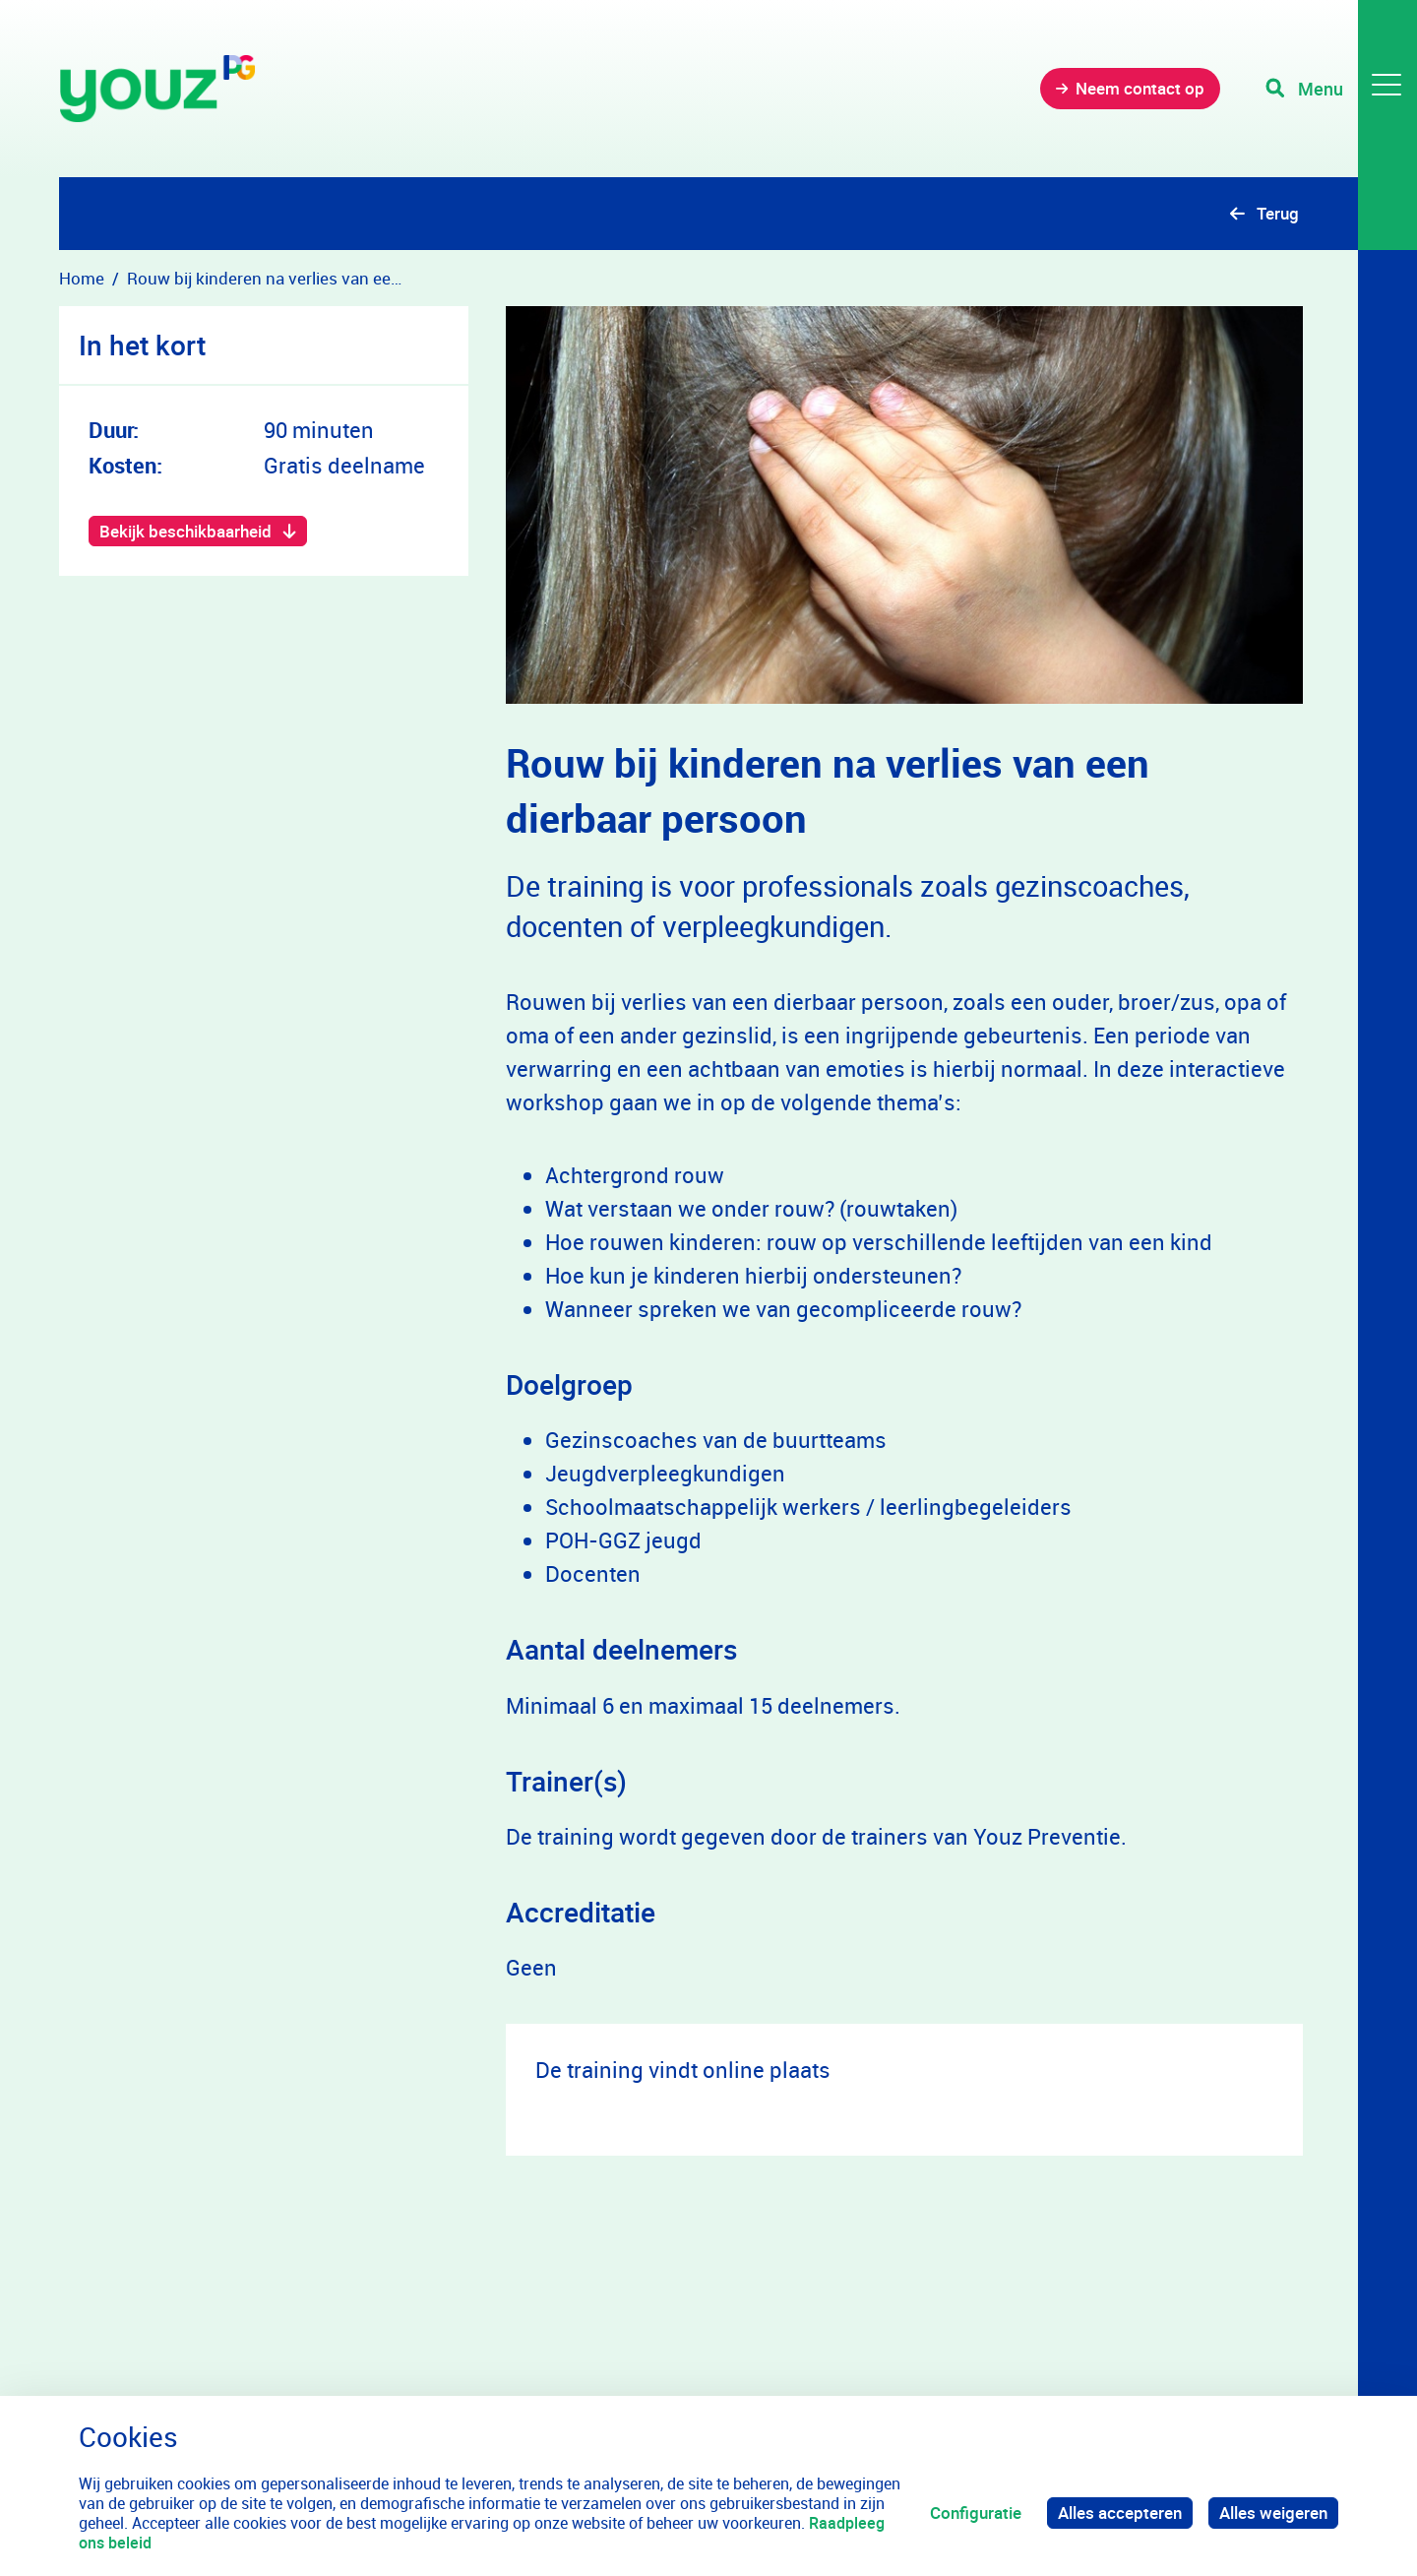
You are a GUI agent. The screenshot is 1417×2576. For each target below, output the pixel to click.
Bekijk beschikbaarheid (185, 531)
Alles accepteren (1120, 2512)
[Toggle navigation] (1341, 88)
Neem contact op (1140, 88)
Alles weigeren (1273, 2512)
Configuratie (975, 2512)
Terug (1278, 213)
